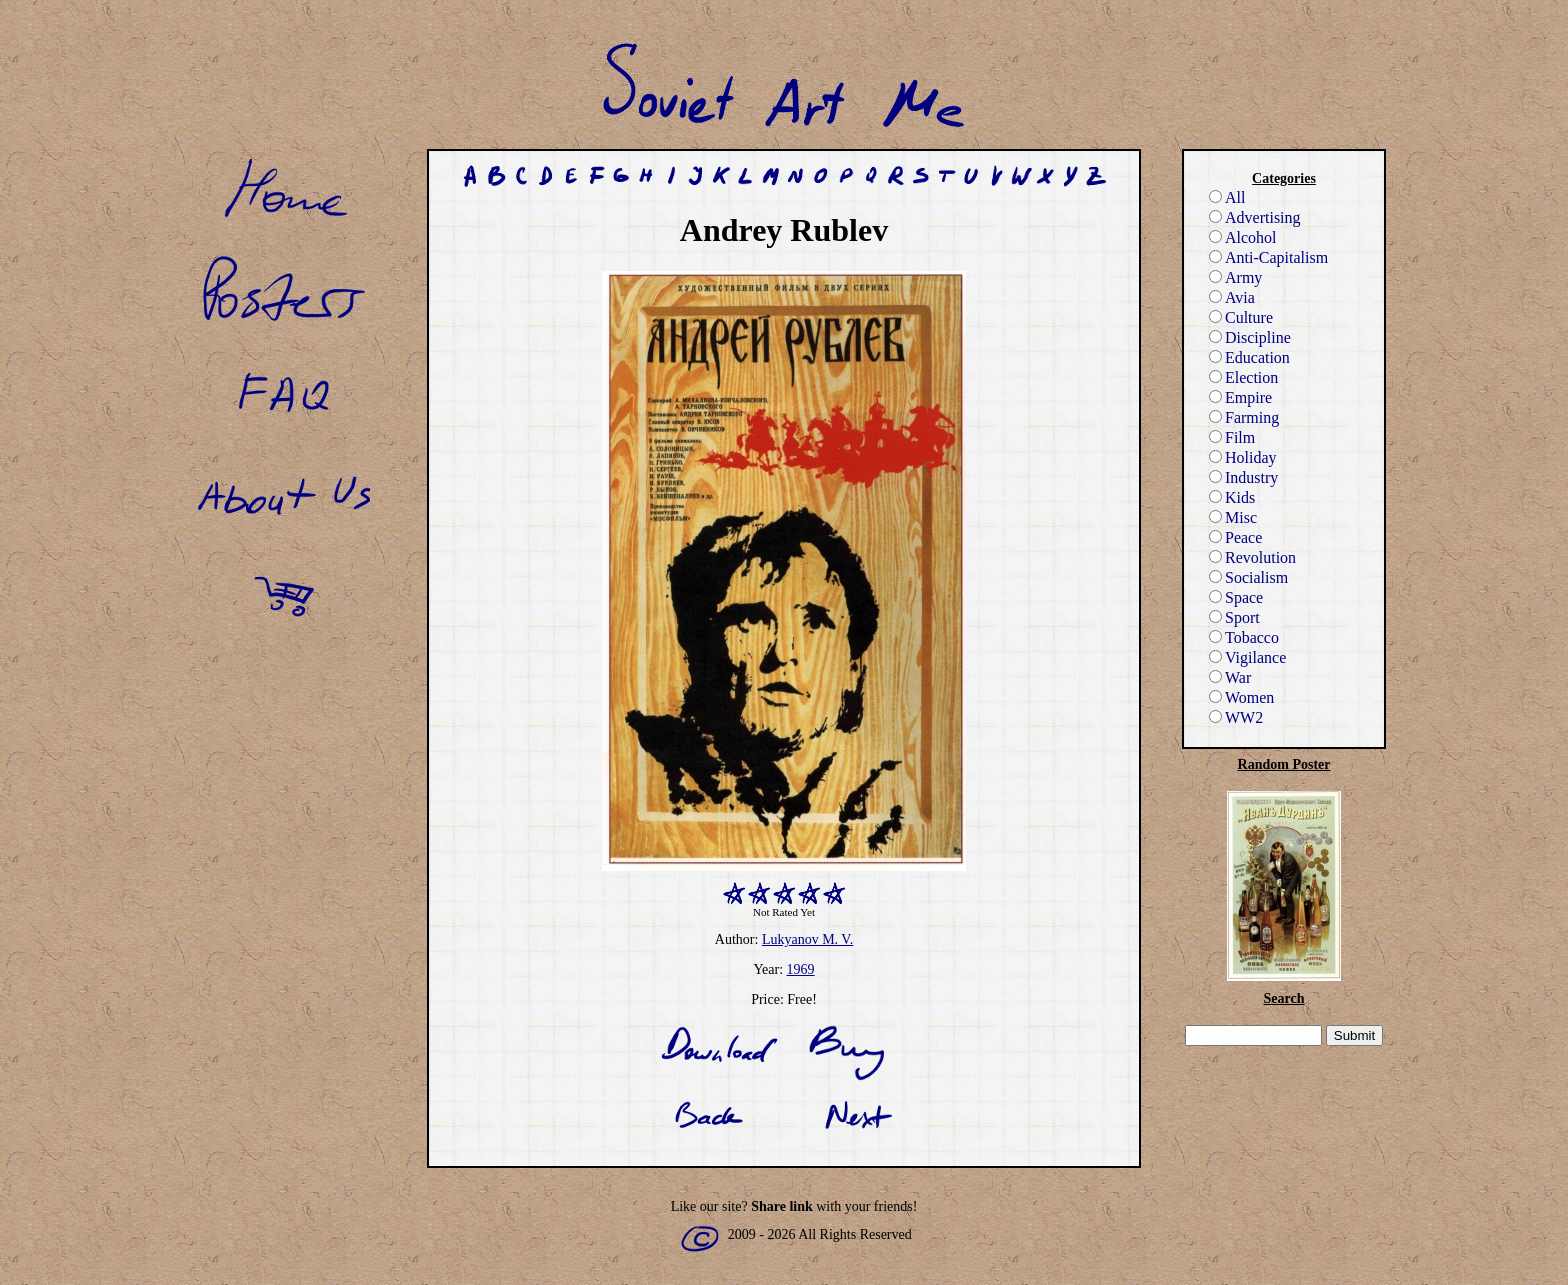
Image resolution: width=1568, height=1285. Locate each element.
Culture (1241, 317)
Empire (1240, 397)
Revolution (1252, 557)
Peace (1235, 537)
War (1230, 677)
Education (1249, 357)
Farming (1244, 417)
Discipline (1250, 337)
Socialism (1248, 577)
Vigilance (1247, 657)
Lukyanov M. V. (807, 939)
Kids (1232, 497)
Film (1232, 437)
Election (1243, 377)
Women (1241, 697)
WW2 (1236, 717)
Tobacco (1244, 637)
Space (1236, 597)
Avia (1232, 297)
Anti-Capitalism (1268, 257)
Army (1235, 277)
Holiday (1243, 457)
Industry (1243, 477)
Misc (1233, 517)
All (1227, 197)
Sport (1234, 617)
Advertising (1255, 217)
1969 (801, 969)
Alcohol (1243, 237)
